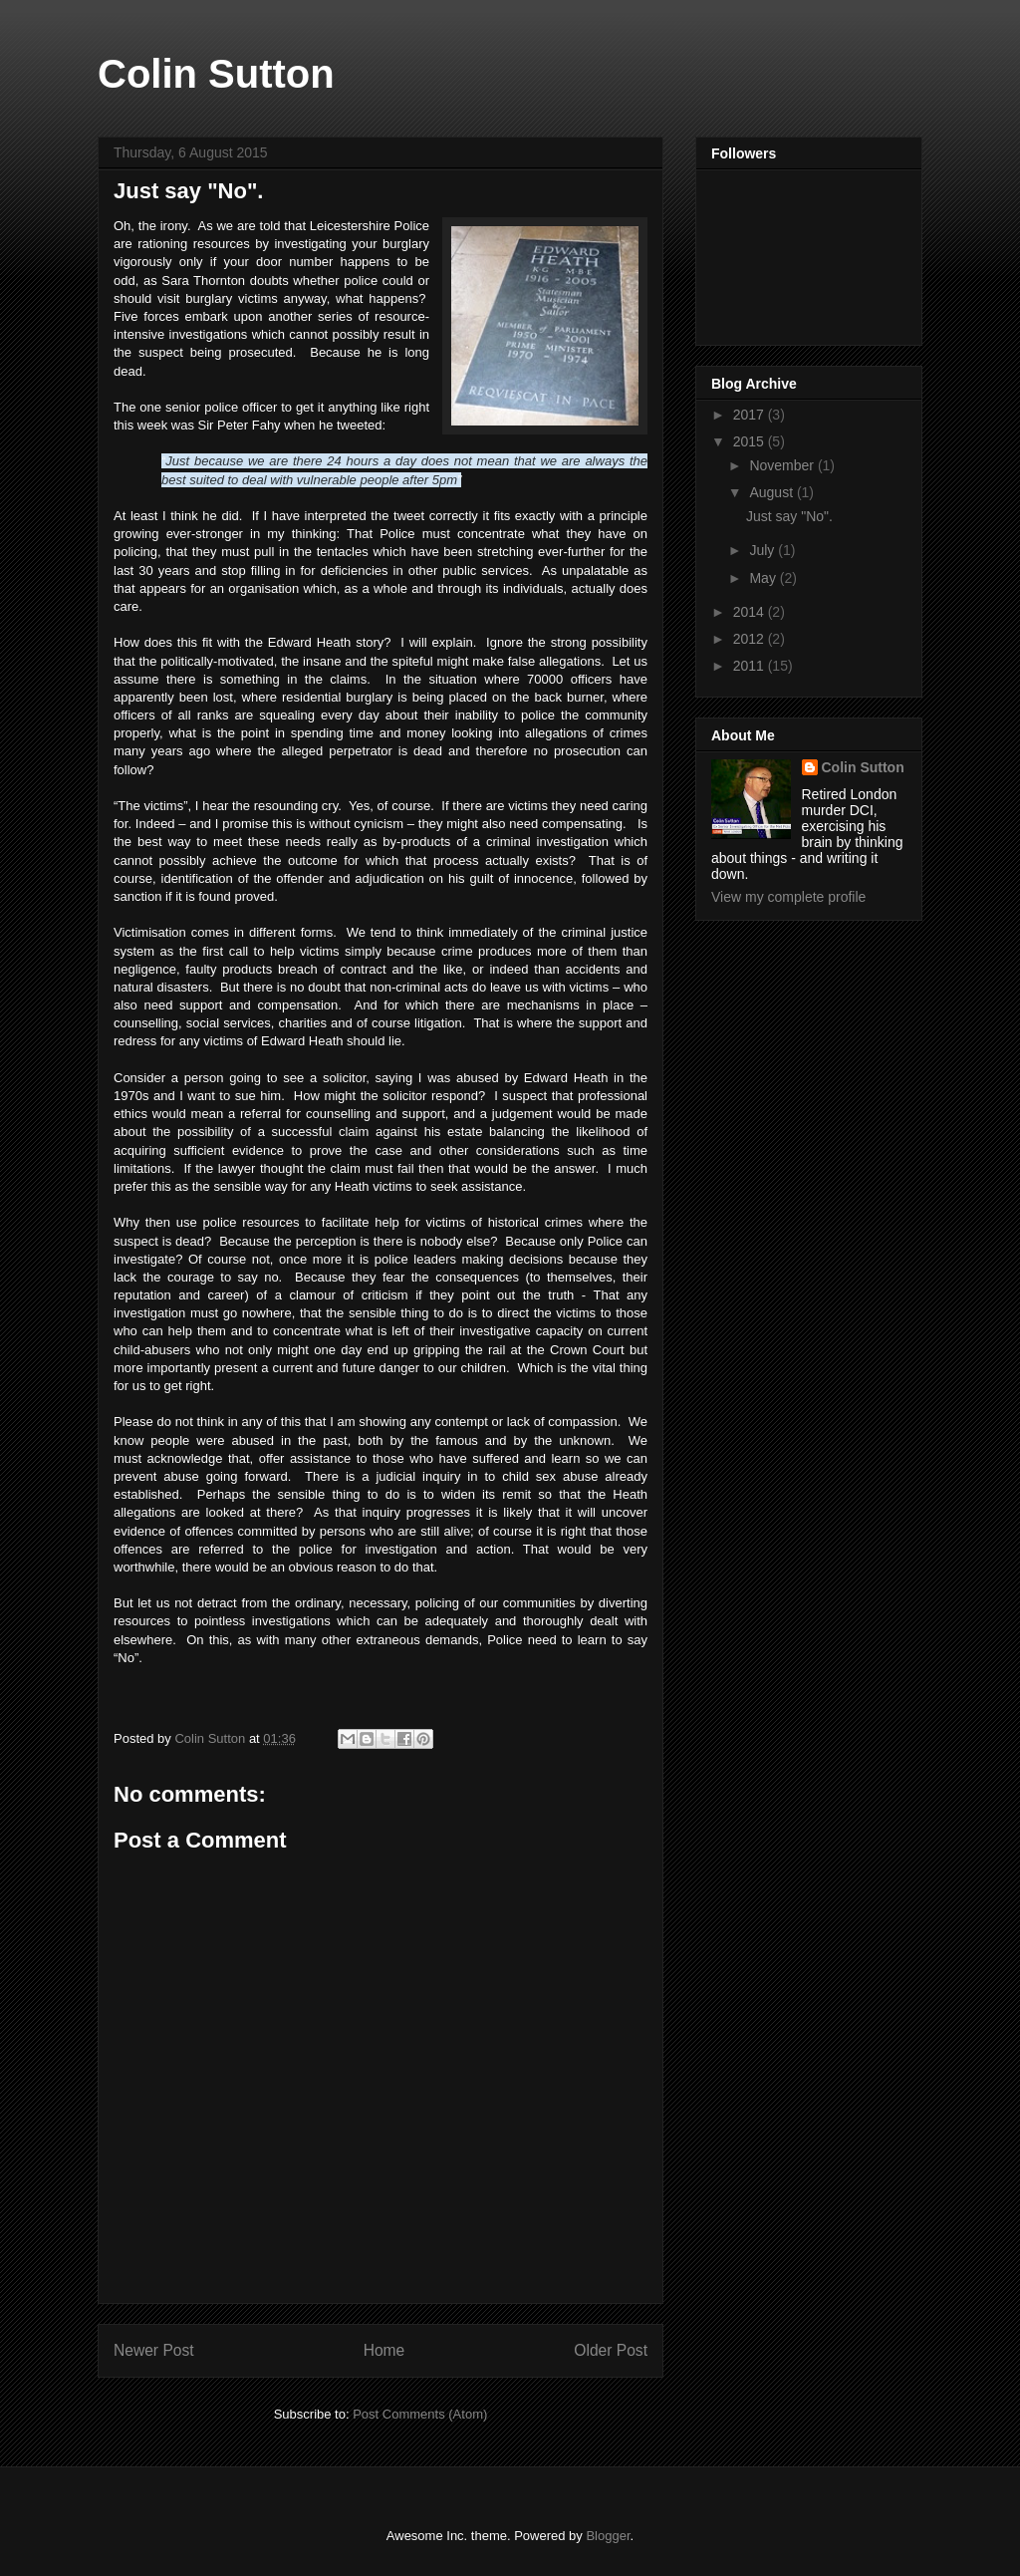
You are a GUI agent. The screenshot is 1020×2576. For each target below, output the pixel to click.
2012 (750, 639)
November (783, 465)
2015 (750, 441)
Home (384, 2350)
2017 (750, 415)
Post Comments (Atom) (420, 2414)
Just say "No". (789, 516)
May (764, 578)
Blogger (608, 2535)
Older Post (610, 2350)
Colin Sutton (216, 74)
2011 (750, 666)
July (763, 550)
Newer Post (154, 2350)
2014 (750, 612)
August (772, 492)
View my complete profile (788, 897)
